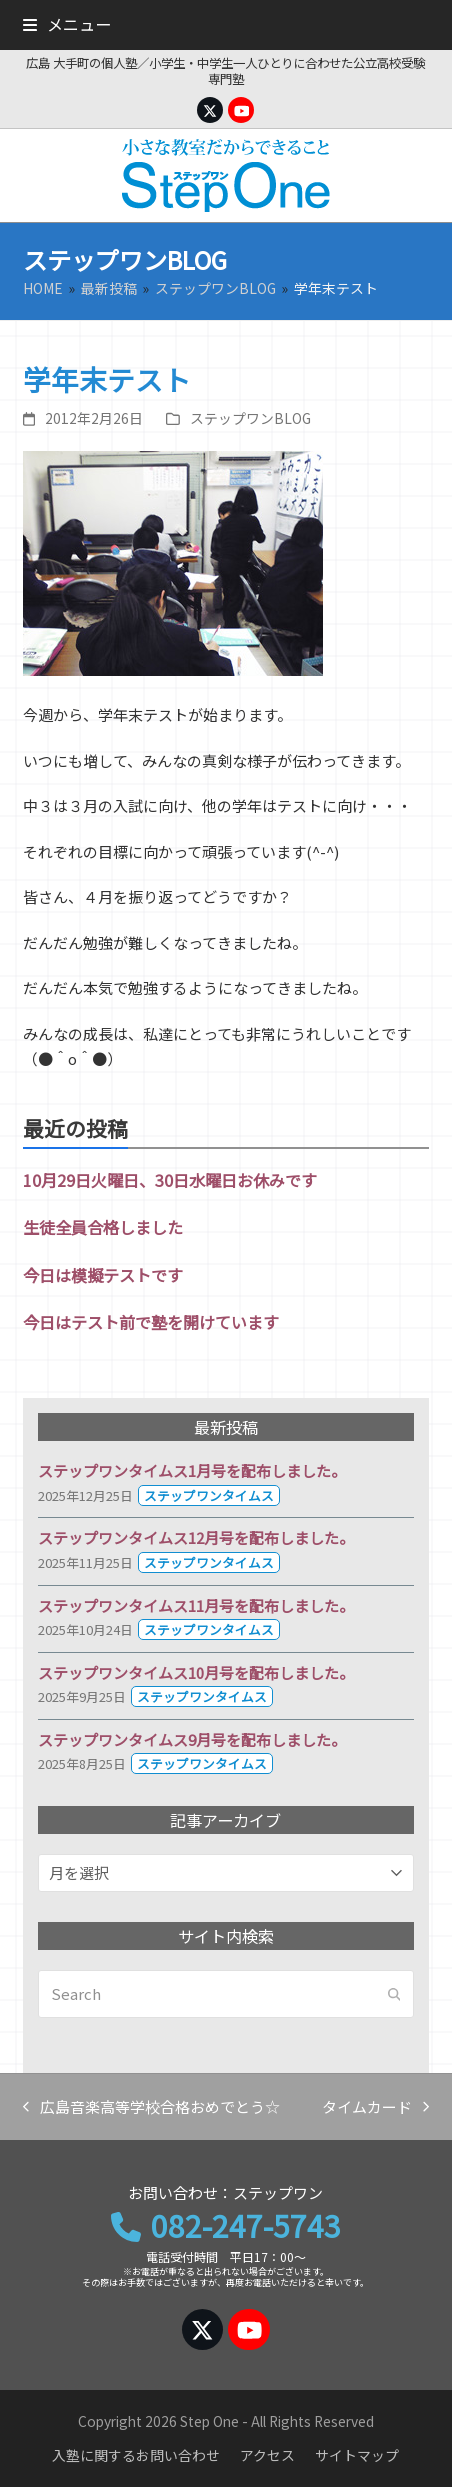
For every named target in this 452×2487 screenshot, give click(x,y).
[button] (67, 24)
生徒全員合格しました (103, 1227)
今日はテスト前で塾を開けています (151, 1322)
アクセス (267, 2455)
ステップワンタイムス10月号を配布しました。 (196, 1672)
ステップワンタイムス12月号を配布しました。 (196, 1537)
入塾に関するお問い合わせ (136, 2455)
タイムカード (375, 2108)
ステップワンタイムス (209, 1495)
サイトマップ (357, 2455)
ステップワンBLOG (250, 418)
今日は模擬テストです (103, 1275)
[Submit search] (394, 1994)
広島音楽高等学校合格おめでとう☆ (151, 2108)
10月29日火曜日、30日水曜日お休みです (170, 1180)
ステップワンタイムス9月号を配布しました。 (192, 1739)
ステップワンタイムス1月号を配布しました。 (192, 1470)
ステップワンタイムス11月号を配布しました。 (196, 1605)
